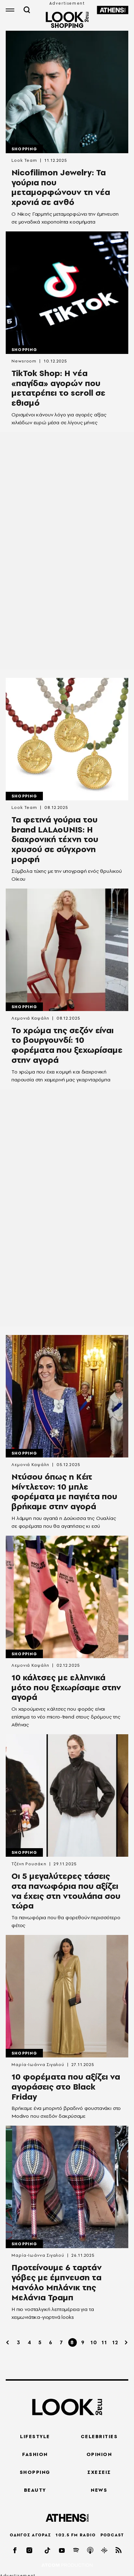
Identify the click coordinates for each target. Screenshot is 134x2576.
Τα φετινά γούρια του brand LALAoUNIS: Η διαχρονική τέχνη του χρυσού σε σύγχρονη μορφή (54, 839)
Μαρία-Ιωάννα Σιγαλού (37, 2064)
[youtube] (62, 2550)
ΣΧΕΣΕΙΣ (99, 2472)
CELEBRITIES (99, 2436)
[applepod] (90, 2550)
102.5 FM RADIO (75, 2535)
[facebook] (15, 2550)
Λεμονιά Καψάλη (30, 1018)
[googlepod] (105, 2550)
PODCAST (112, 2535)
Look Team (24, 160)
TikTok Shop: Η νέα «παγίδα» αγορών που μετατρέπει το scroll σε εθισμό (58, 388)
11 (104, 2342)
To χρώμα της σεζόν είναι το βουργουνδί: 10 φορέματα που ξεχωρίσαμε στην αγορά (67, 1045)
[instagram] (30, 2550)
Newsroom (23, 361)
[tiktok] (48, 2550)
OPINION (99, 2454)
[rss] (119, 2550)
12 (115, 2342)
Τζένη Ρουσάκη (28, 1864)
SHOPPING (35, 2472)
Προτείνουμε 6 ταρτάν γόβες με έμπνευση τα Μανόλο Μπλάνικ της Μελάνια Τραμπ (56, 2282)
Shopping (24, 149)
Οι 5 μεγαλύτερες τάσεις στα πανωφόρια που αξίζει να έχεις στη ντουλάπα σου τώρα (65, 1891)
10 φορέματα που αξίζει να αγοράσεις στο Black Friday (65, 2086)
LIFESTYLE (35, 2436)
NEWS (99, 2490)
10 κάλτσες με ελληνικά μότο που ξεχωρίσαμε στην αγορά (66, 1687)
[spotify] (76, 2550)
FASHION (35, 2454)
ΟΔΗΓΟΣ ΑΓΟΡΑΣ (30, 2535)
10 (93, 2342)
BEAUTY (35, 2490)
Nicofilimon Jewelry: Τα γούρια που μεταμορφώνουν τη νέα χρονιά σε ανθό (60, 187)
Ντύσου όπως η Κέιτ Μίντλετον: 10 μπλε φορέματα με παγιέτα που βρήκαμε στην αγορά (64, 1491)
